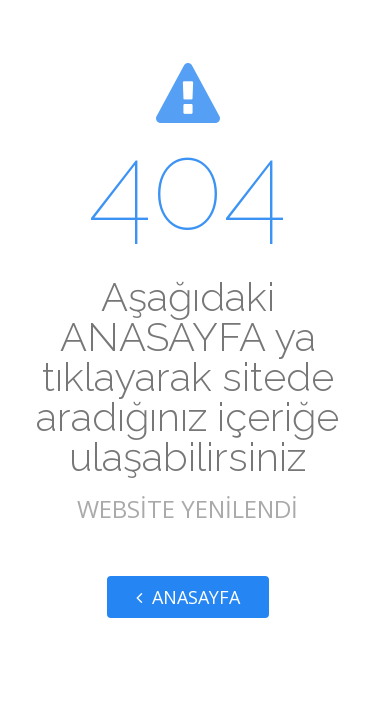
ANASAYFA (188, 597)
